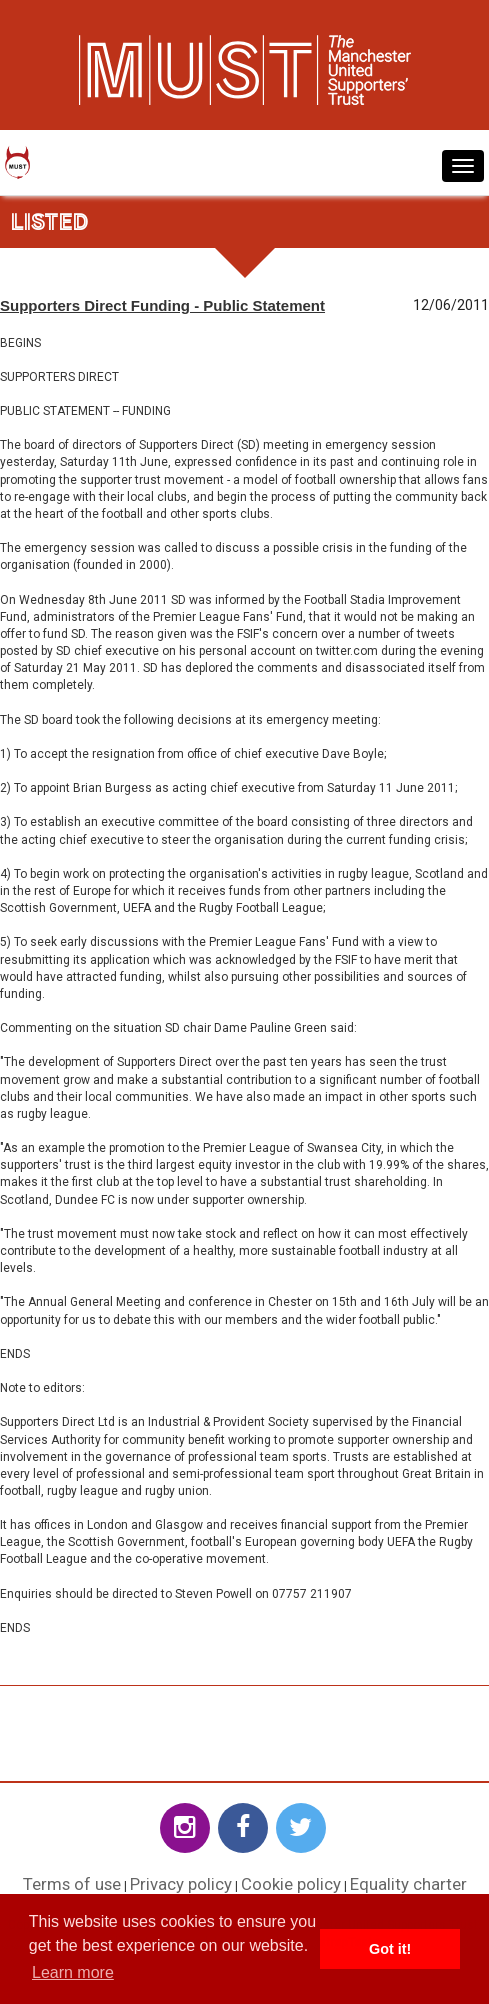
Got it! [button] (390, 1949)
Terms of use (72, 1884)
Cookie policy (291, 1884)
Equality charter (408, 1884)
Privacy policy (181, 1884)
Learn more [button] (73, 1972)
